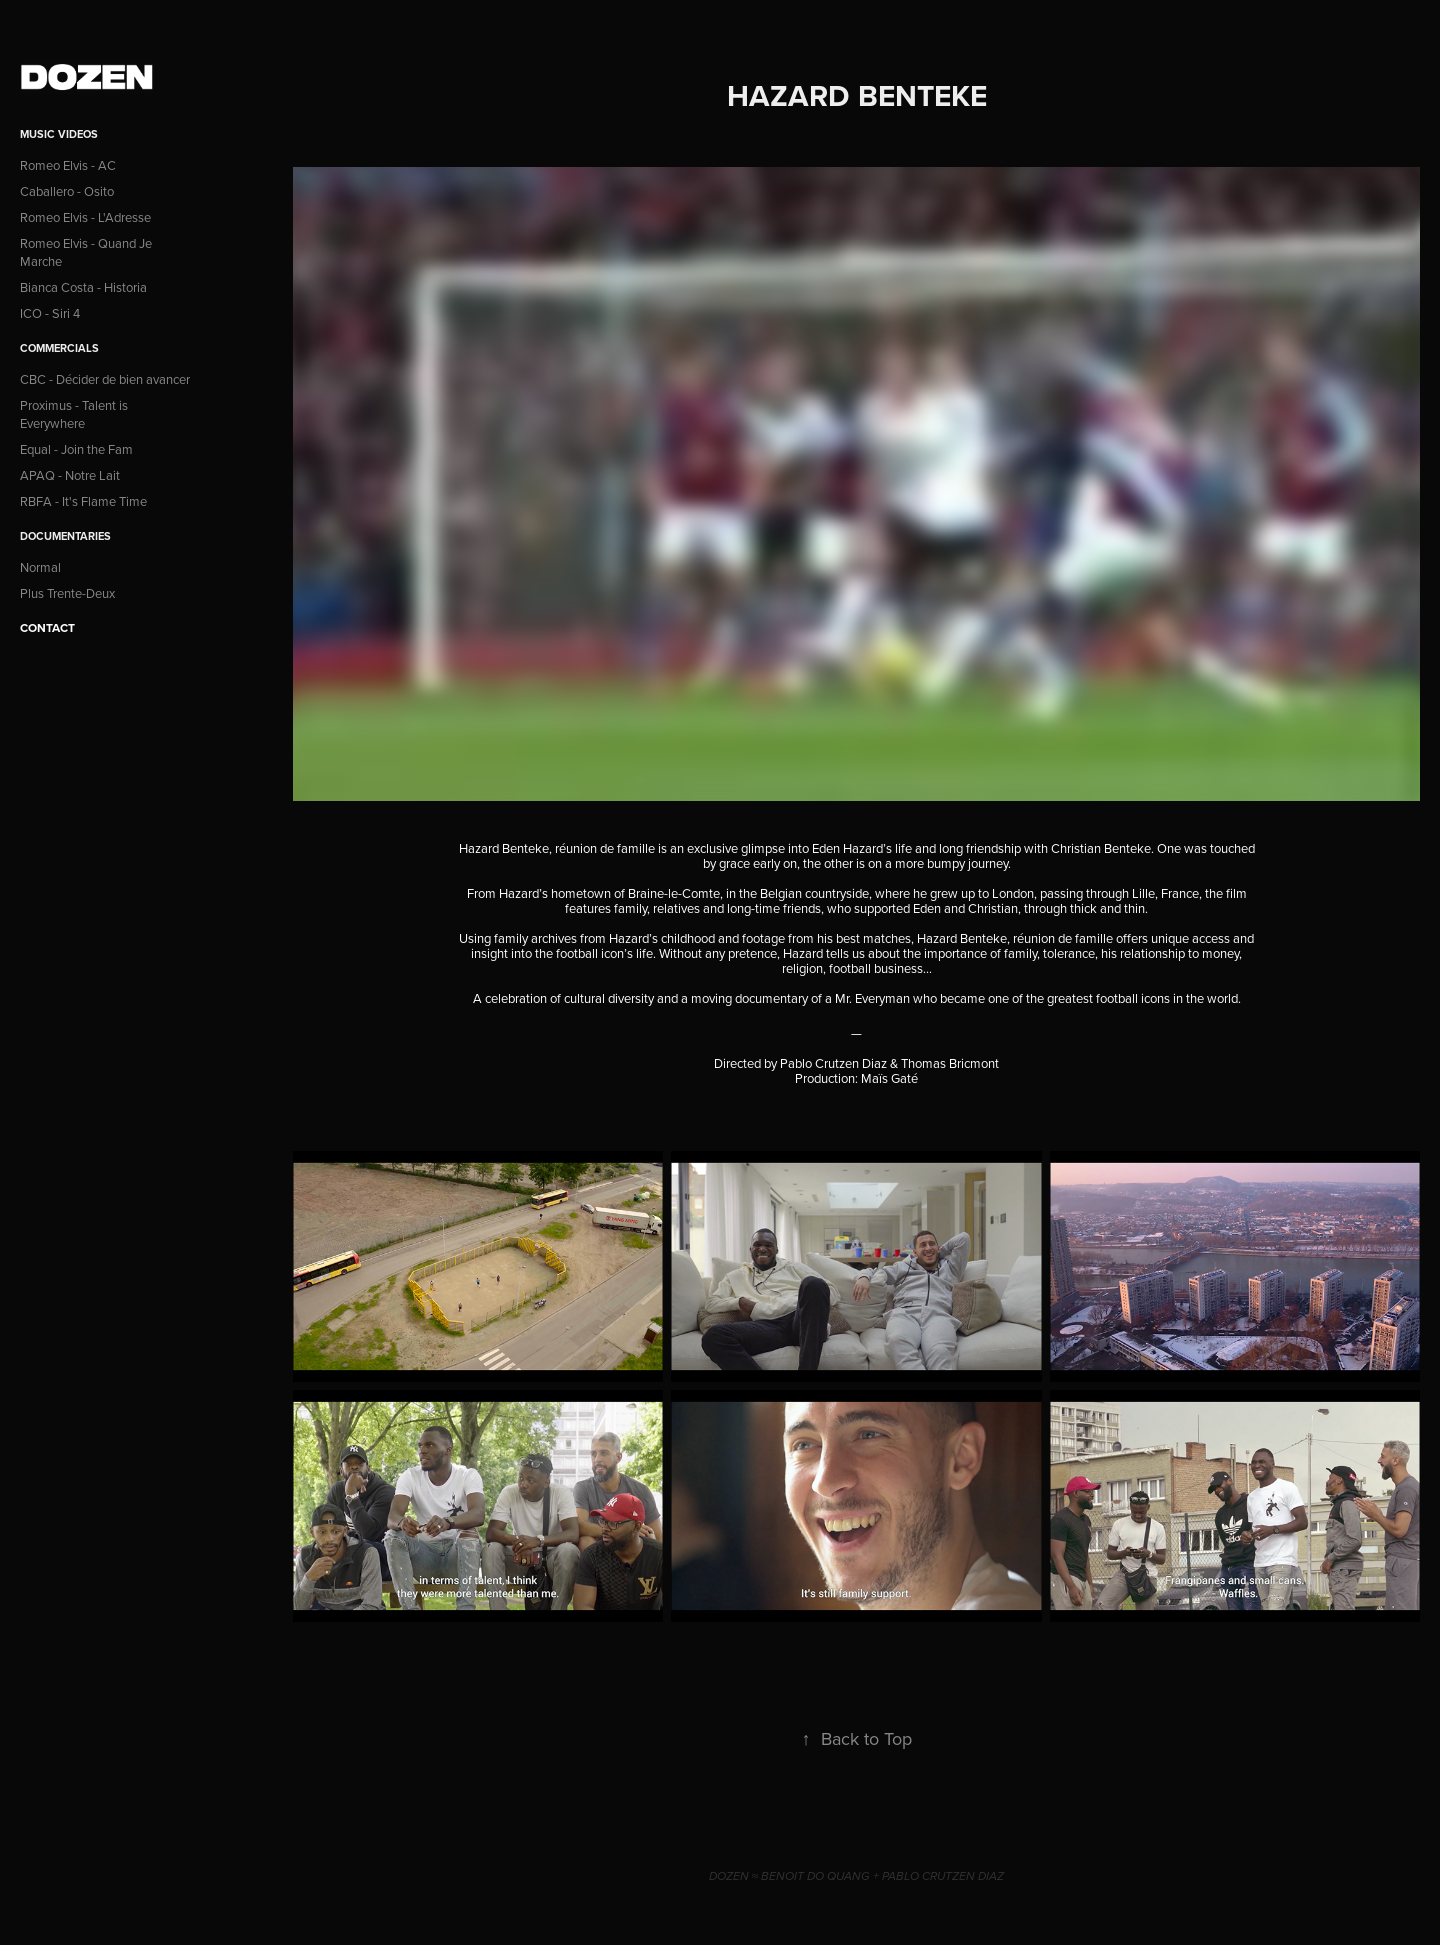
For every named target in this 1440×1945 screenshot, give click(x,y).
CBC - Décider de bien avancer (105, 379)
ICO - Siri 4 (50, 313)
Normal (40, 567)
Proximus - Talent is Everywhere (74, 414)
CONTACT (47, 627)
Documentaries (65, 536)
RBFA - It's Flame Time (83, 501)
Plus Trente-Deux (67, 593)
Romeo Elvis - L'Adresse (85, 217)
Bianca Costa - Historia (83, 287)
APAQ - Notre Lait (70, 475)
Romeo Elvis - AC (68, 165)
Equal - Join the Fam (76, 449)
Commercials (59, 348)
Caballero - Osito (67, 191)
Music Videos (59, 134)
